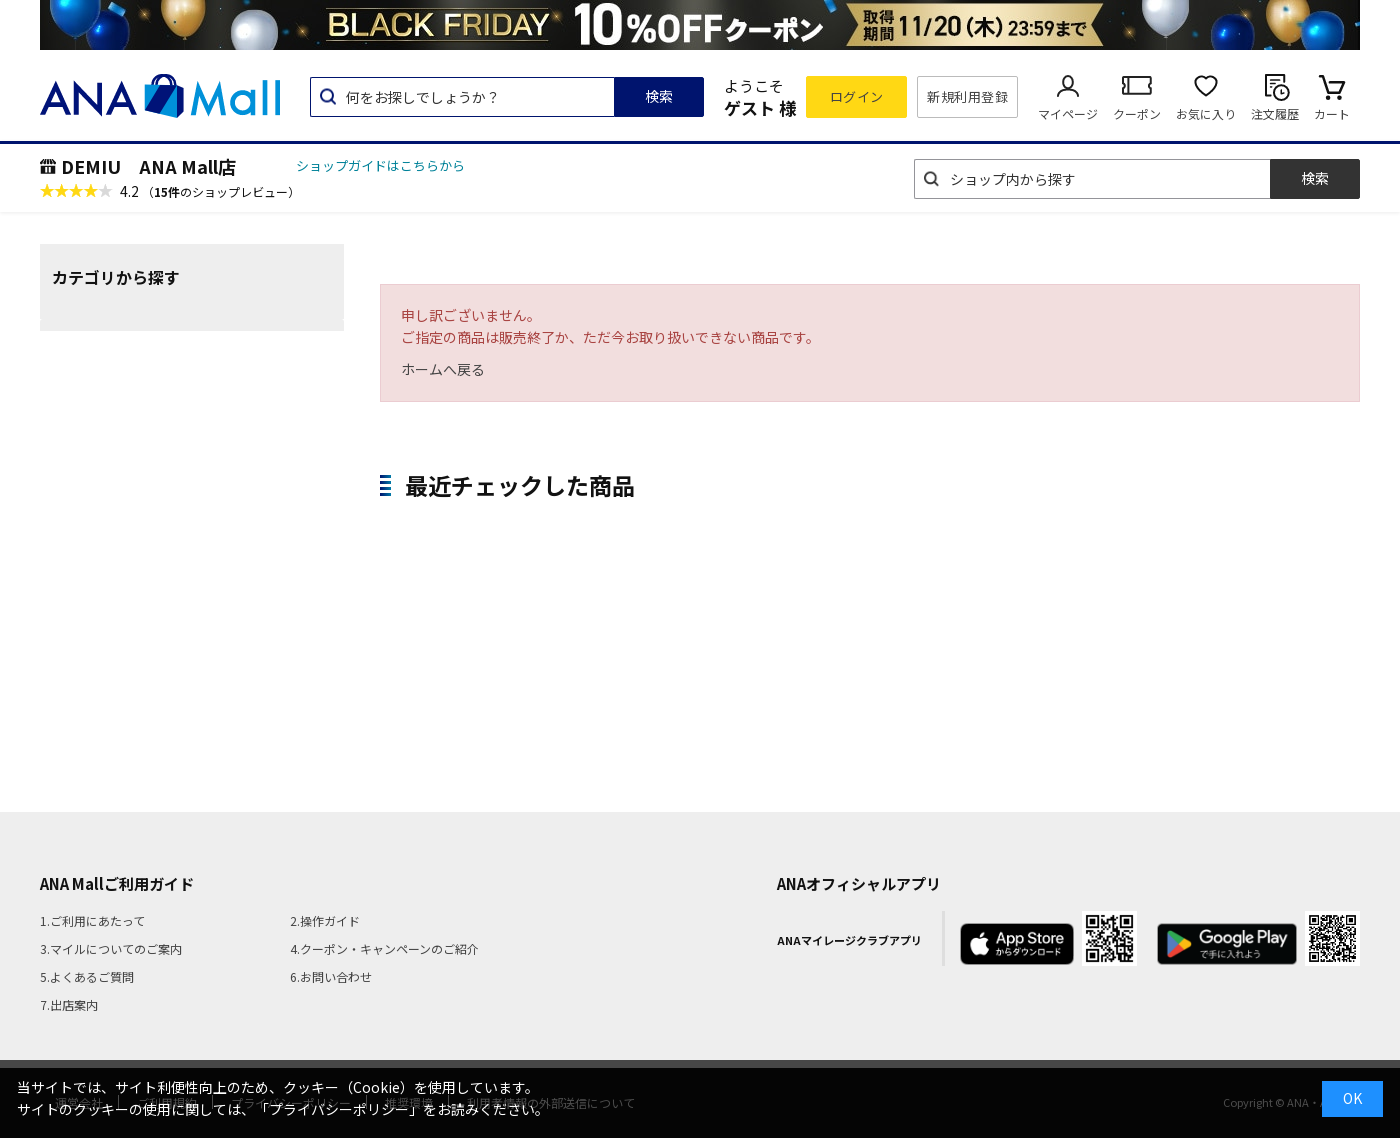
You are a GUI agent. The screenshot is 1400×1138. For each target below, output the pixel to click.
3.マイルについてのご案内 (111, 948)
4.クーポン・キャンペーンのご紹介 (384, 948)
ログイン (857, 96)
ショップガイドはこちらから (380, 165)
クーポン (1137, 113)
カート (1332, 113)
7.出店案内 (69, 1004)
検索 (659, 96)
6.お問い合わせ (331, 976)
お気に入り (1206, 113)
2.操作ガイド (325, 920)
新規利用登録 (967, 96)
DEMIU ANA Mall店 (148, 166)
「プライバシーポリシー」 (339, 1109)
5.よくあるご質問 (87, 976)
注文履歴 (1275, 113)
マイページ (1068, 113)
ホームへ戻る (443, 369)
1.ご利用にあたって (92, 920)
